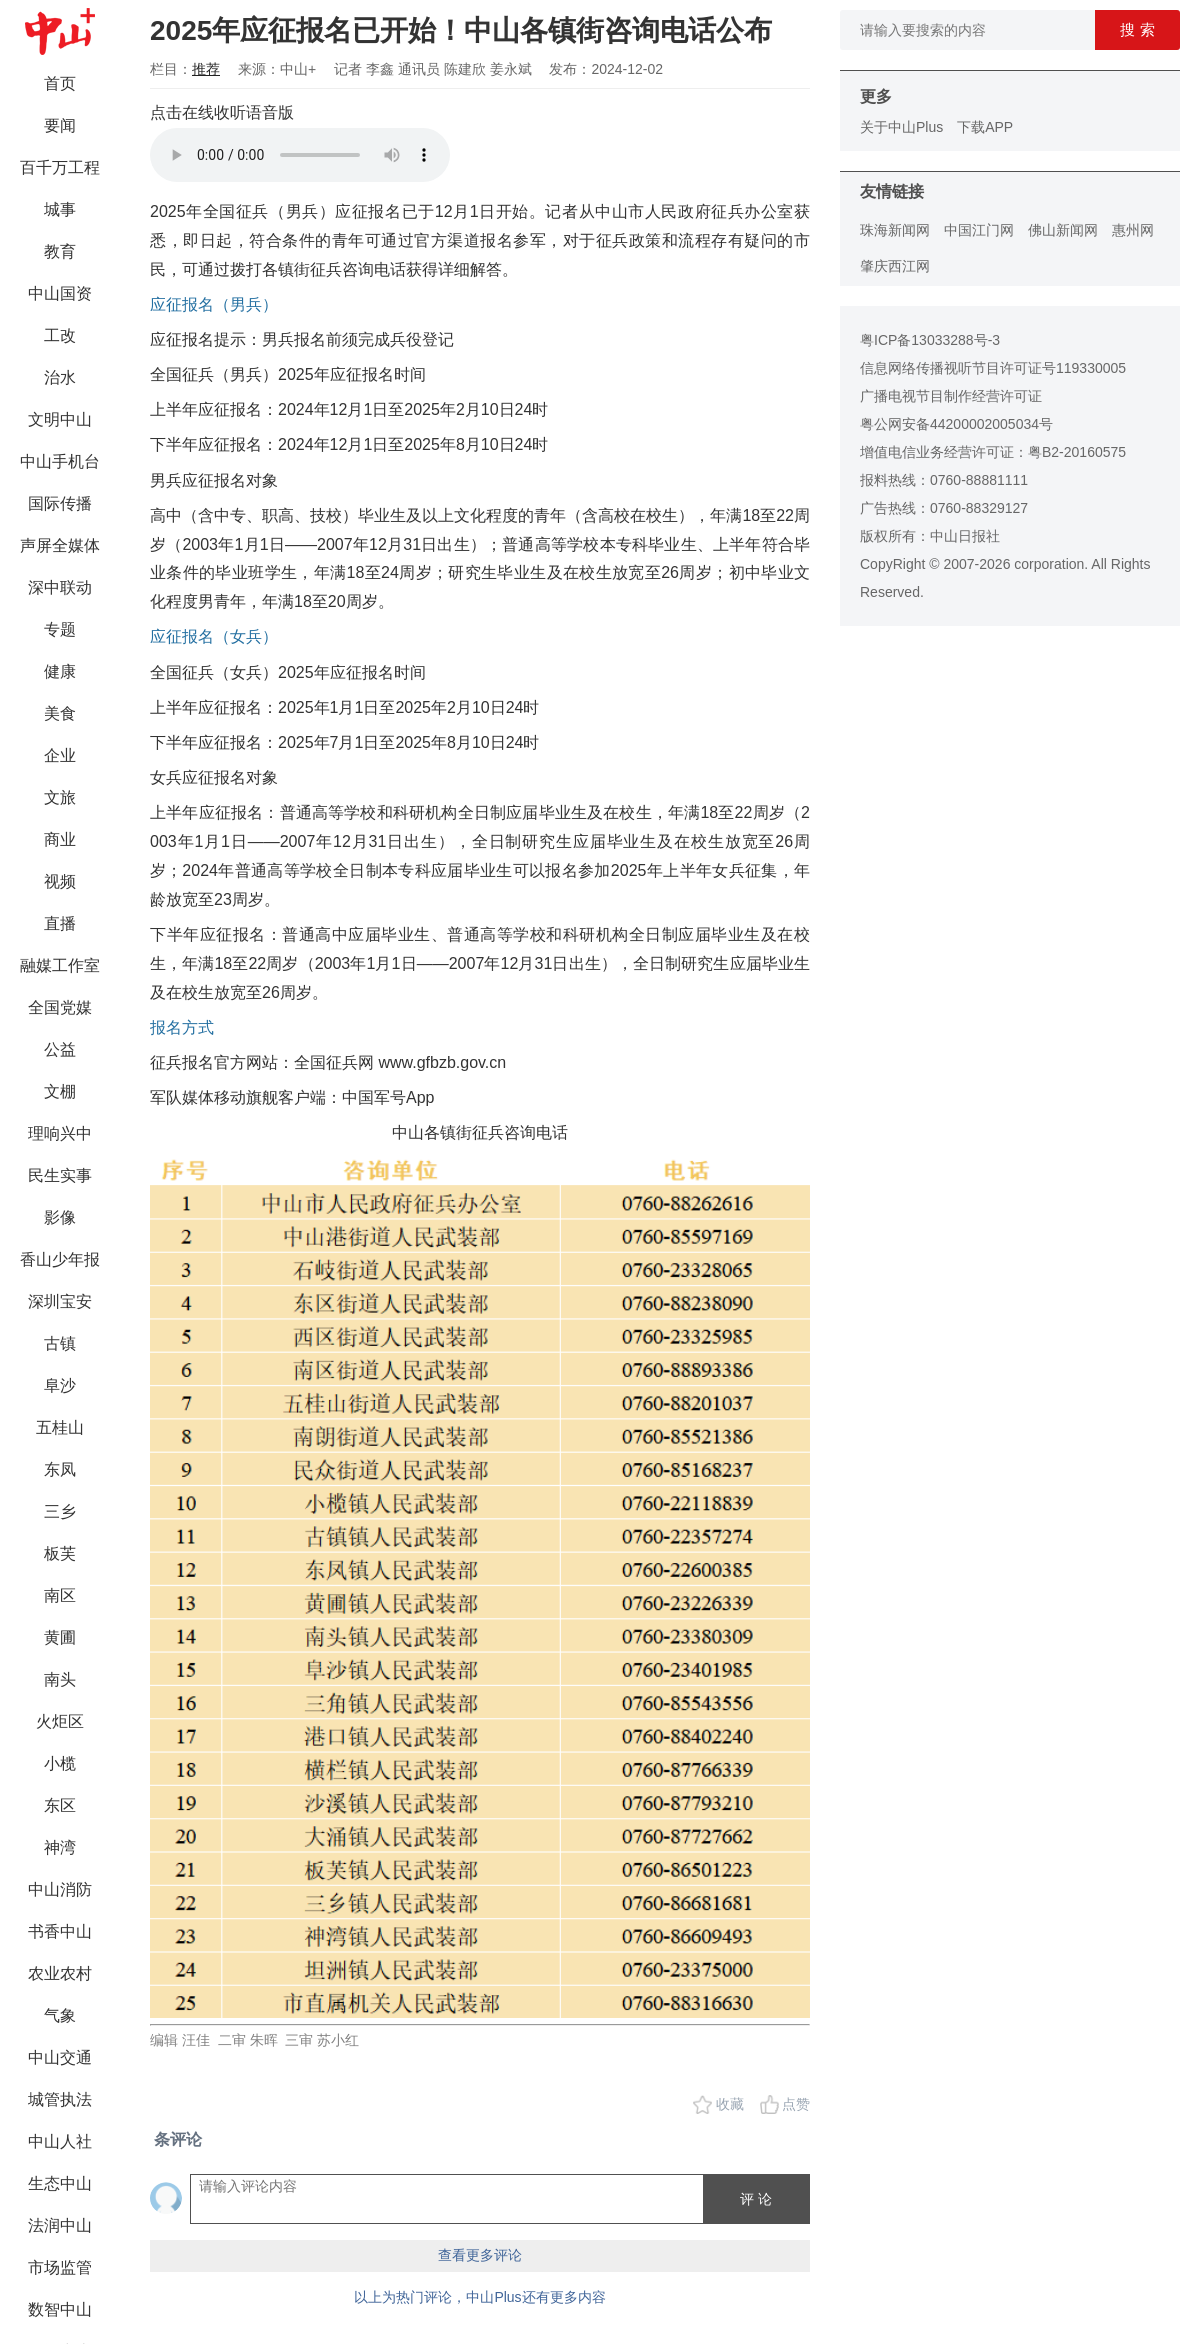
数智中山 (60, 2309)
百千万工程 (60, 167)
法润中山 (60, 2225)
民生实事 (60, 1175)
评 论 (756, 2199)
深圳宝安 (60, 1301)
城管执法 (60, 2099)
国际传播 (60, 503)
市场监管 (60, 2267)
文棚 (60, 1091)
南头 (60, 1679)
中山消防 (60, 1889)
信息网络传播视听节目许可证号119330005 (993, 368)
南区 (60, 1595)
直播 (60, 923)
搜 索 (1137, 29)
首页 (60, 83)
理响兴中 (60, 1133)
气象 (60, 2015)
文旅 (60, 797)
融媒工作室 (60, 965)
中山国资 (60, 293)
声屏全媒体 (60, 545)
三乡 (60, 1511)
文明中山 (60, 419)
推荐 (206, 69)
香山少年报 (60, 1259)
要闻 (60, 125)
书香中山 (60, 1931)
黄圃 (60, 1637)
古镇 (60, 1343)
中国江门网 (979, 230)
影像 (60, 1217)
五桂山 (60, 1427)
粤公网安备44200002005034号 (956, 424)
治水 (60, 377)
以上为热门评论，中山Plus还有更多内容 (479, 2297)
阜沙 (60, 1385)
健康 (60, 671)
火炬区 (60, 1721)
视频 (60, 881)
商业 (60, 839)
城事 (60, 209)
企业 (60, 755)
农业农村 (60, 1973)
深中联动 (60, 587)
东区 (60, 1805)
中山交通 (60, 2057)
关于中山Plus (901, 127)
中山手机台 (60, 461)
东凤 (60, 1469)
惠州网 (1133, 230)
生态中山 (60, 2183)
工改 (60, 335)
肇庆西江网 (895, 266)
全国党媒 (60, 1007)
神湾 (60, 1847)
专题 (60, 629)
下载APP (985, 127)
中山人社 (60, 2141)
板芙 (60, 1553)
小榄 (60, 1763)
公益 (60, 1049)
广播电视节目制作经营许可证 (951, 396)
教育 (60, 251)
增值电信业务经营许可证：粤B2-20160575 (993, 452)
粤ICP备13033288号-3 (930, 340)
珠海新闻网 (895, 230)
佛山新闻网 (1063, 230)
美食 (60, 713)
